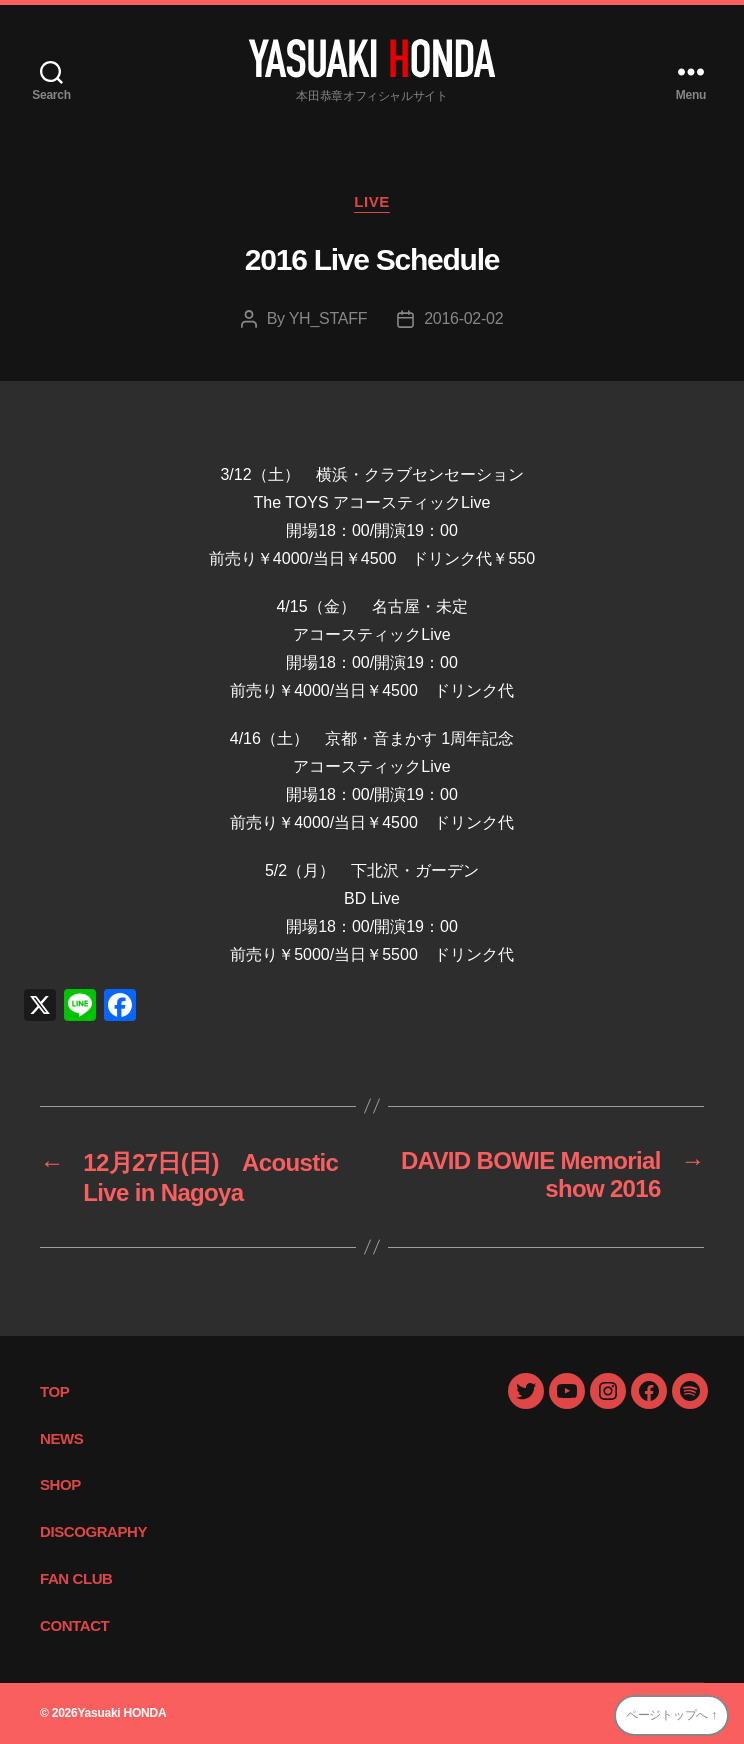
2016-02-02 (463, 318)
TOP (54, 1391)
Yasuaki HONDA (121, 1713)
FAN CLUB (76, 1578)
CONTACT (74, 1625)
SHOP (60, 1484)
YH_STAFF (328, 318)
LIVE (372, 201)
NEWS (61, 1438)
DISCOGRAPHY (93, 1531)
